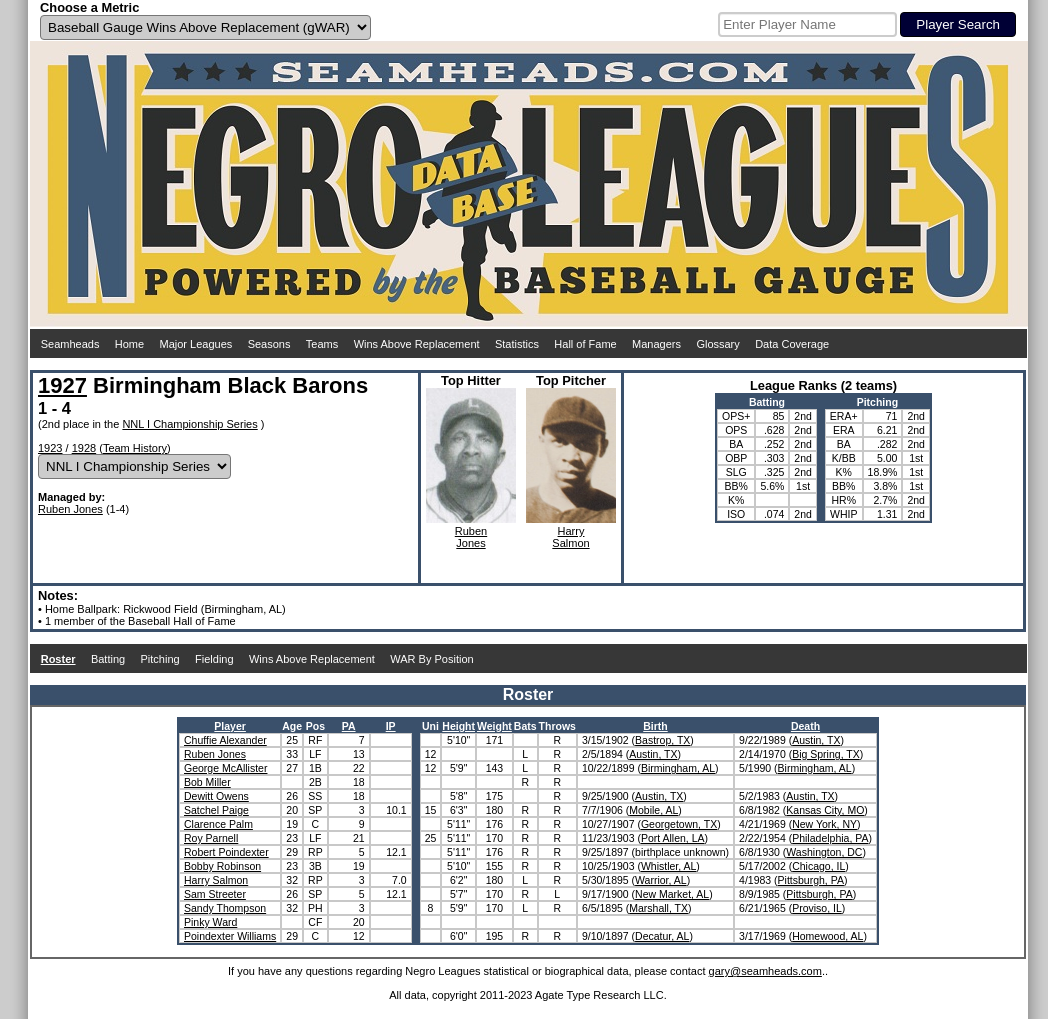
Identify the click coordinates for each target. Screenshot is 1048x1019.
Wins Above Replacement (417, 344)
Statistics (517, 344)
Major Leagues (196, 344)
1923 (50, 448)
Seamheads (70, 344)
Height (458, 726)
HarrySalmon (570, 537)
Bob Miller (207, 782)
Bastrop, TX (662, 740)
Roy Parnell (211, 838)
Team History (135, 448)
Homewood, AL (827, 936)
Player (230, 726)
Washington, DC (824, 852)
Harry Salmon (216, 880)
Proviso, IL (817, 908)
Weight (494, 726)
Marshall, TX (658, 908)
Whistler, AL (668, 866)
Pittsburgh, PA (811, 880)
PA (349, 726)
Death (805, 726)
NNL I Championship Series (189, 424)
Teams (322, 344)
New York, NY (824, 824)
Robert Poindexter (226, 852)
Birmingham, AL (678, 768)
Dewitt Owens (216, 796)
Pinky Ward (210, 922)
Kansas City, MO (825, 810)
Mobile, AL (653, 810)
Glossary (717, 344)
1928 (84, 448)
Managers (656, 344)
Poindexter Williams (230, 936)
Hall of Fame (585, 344)
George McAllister (225, 768)
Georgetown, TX (679, 824)
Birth (655, 726)
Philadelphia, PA (830, 838)
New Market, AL (672, 894)
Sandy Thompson (225, 908)
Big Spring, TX (826, 754)
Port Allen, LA (673, 838)
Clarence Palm (218, 824)
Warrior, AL (661, 880)
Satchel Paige (216, 810)
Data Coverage (792, 344)
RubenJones (471, 537)
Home (129, 344)
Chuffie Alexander (225, 740)
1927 (62, 385)
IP (391, 726)
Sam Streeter (215, 894)
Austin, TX (816, 740)
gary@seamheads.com (765, 971)
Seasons (269, 344)
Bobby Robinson (222, 866)
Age (292, 726)
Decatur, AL (662, 936)
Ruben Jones (70, 509)
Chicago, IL (818, 866)
